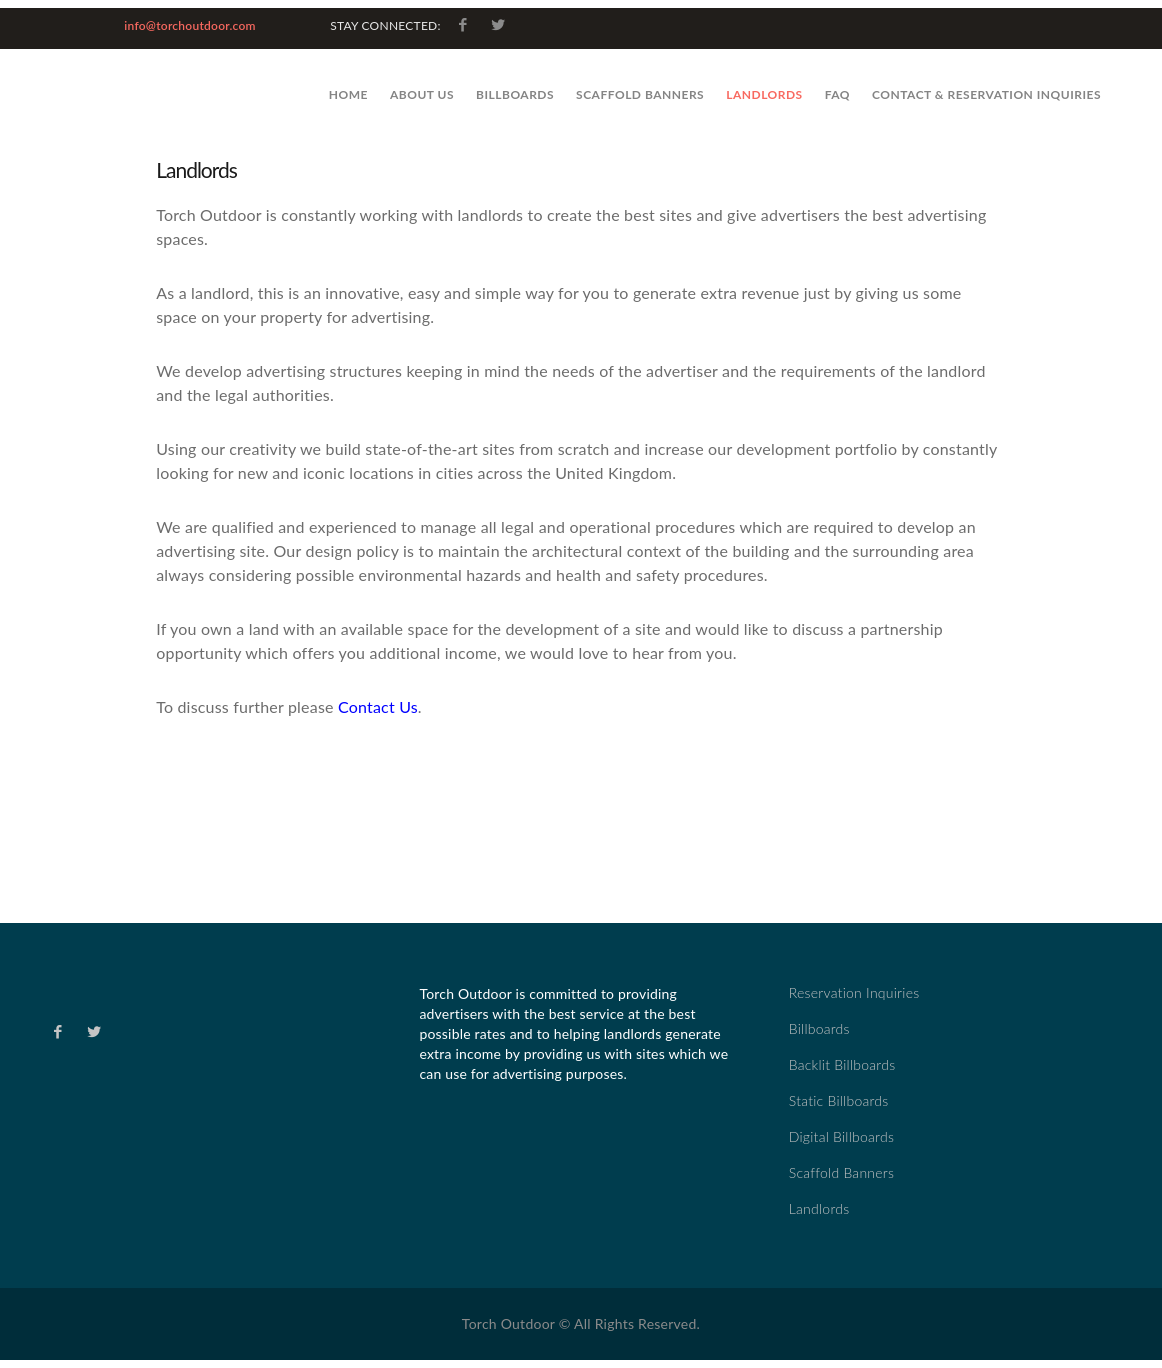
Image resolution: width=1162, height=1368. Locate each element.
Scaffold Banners (640, 94)
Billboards (515, 94)
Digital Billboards (841, 1136)
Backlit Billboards (842, 1064)
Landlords (764, 94)
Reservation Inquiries (854, 992)
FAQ (837, 94)
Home (348, 94)
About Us (422, 94)
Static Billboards (839, 1100)
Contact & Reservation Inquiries (986, 94)
